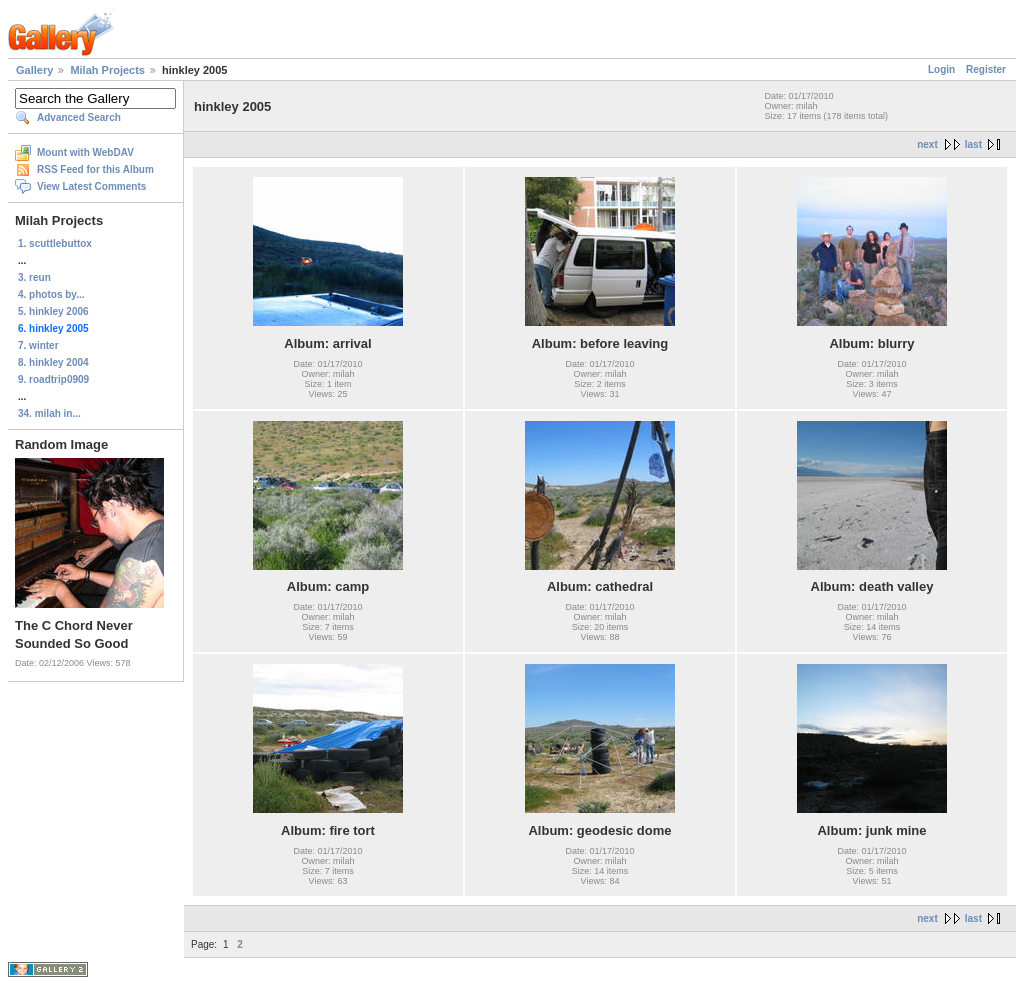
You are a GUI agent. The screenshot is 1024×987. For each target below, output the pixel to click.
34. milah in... (49, 413)
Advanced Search (79, 117)
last (973, 144)
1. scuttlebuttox (55, 243)
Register (986, 69)
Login (941, 69)
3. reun (34, 277)
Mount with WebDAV (85, 152)
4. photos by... (51, 294)
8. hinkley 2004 (53, 362)
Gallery (34, 70)
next (927, 144)
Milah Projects (107, 70)
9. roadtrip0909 (53, 379)
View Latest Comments (91, 186)
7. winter (38, 345)
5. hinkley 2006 (53, 311)
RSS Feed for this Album (95, 169)
